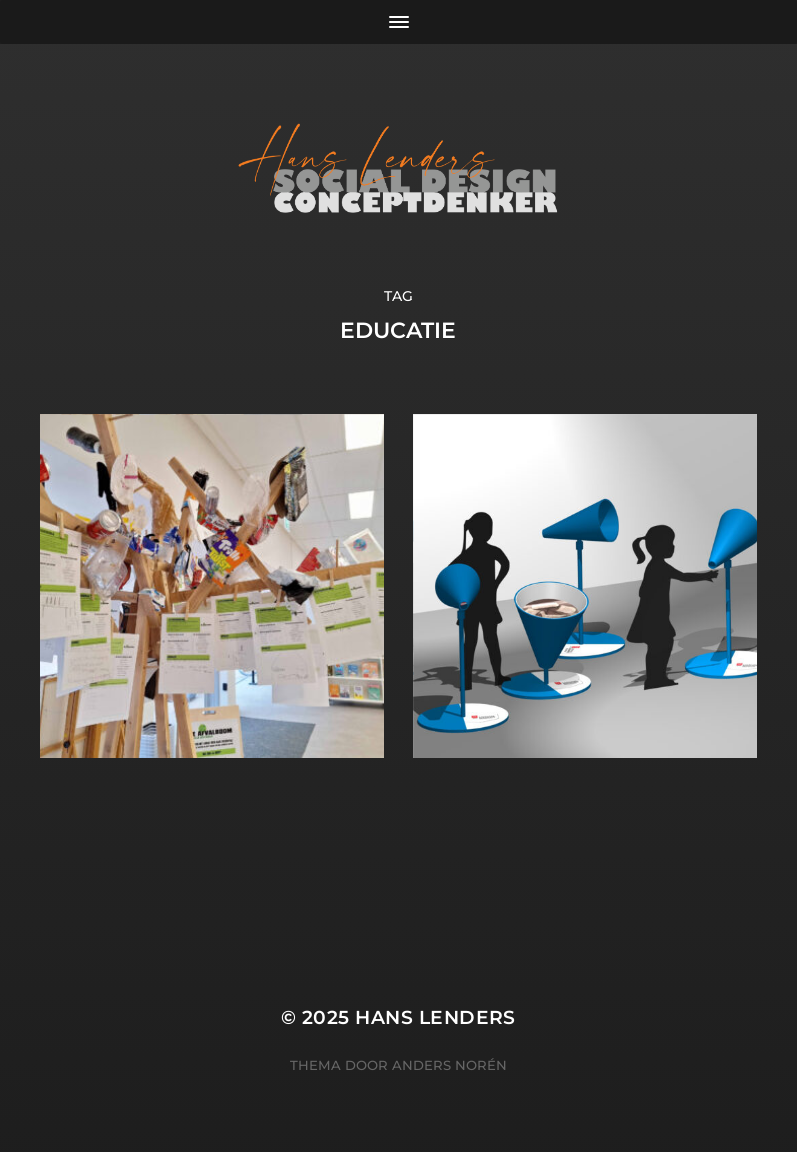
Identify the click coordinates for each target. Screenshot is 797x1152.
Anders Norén (449, 1065)
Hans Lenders (435, 1017)
